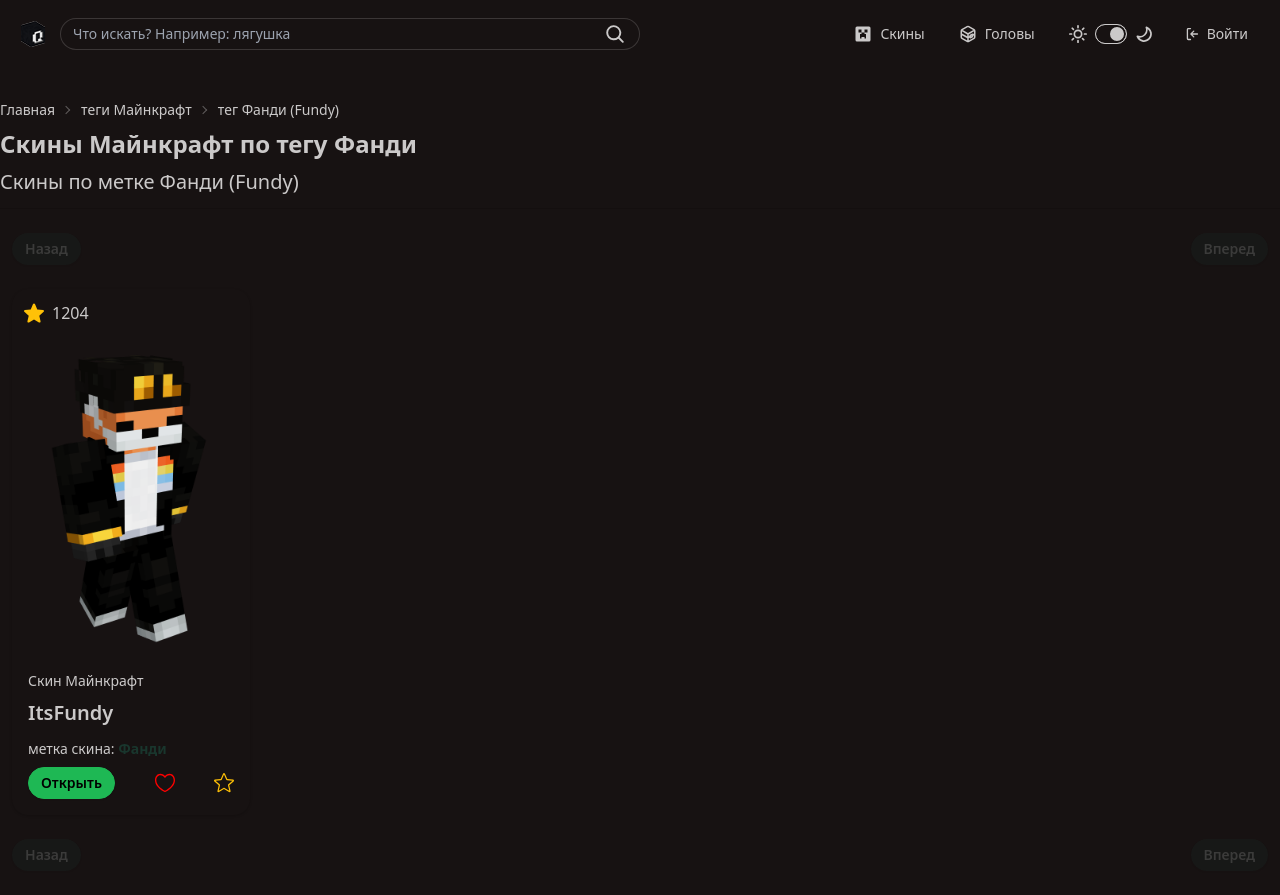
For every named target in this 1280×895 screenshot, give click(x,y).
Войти (1216, 33)
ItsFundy (70, 712)
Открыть (71, 782)
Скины (889, 33)
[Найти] (615, 34)
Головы (997, 33)
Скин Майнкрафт (86, 680)
